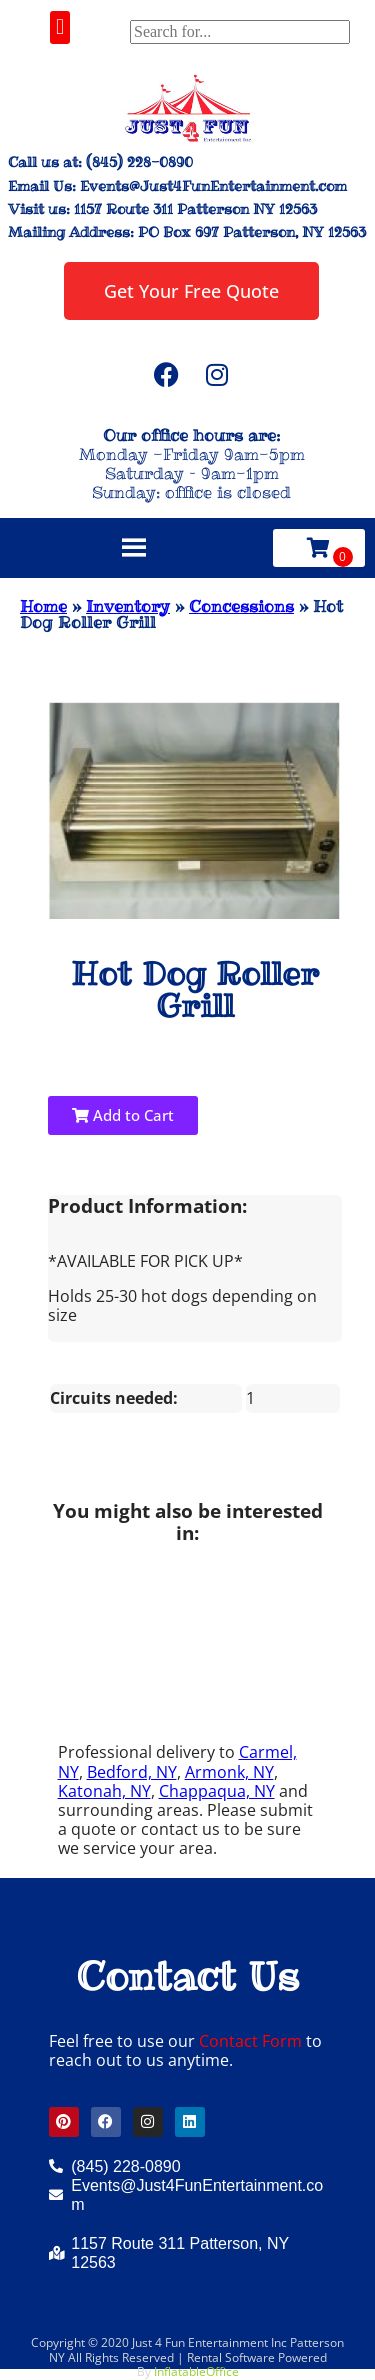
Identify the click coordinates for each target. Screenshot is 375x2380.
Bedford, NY (132, 1772)
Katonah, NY (104, 1791)
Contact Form (250, 2041)
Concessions (241, 606)
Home (43, 606)
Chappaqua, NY (217, 1791)
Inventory (128, 606)
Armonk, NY (229, 1772)
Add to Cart (123, 1115)
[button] (59, 27)
